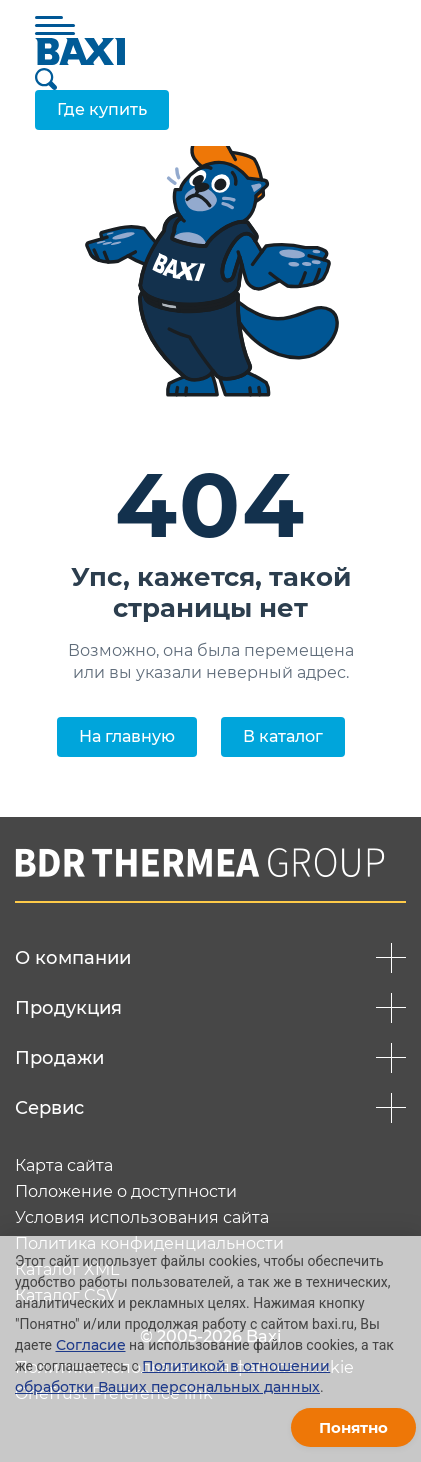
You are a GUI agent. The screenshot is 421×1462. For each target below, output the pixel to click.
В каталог (283, 736)
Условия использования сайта (142, 1218)
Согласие (91, 1345)
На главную (127, 736)
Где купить (102, 109)
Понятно (353, 1427)
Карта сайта (64, 1166)
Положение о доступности (126, 1192)
